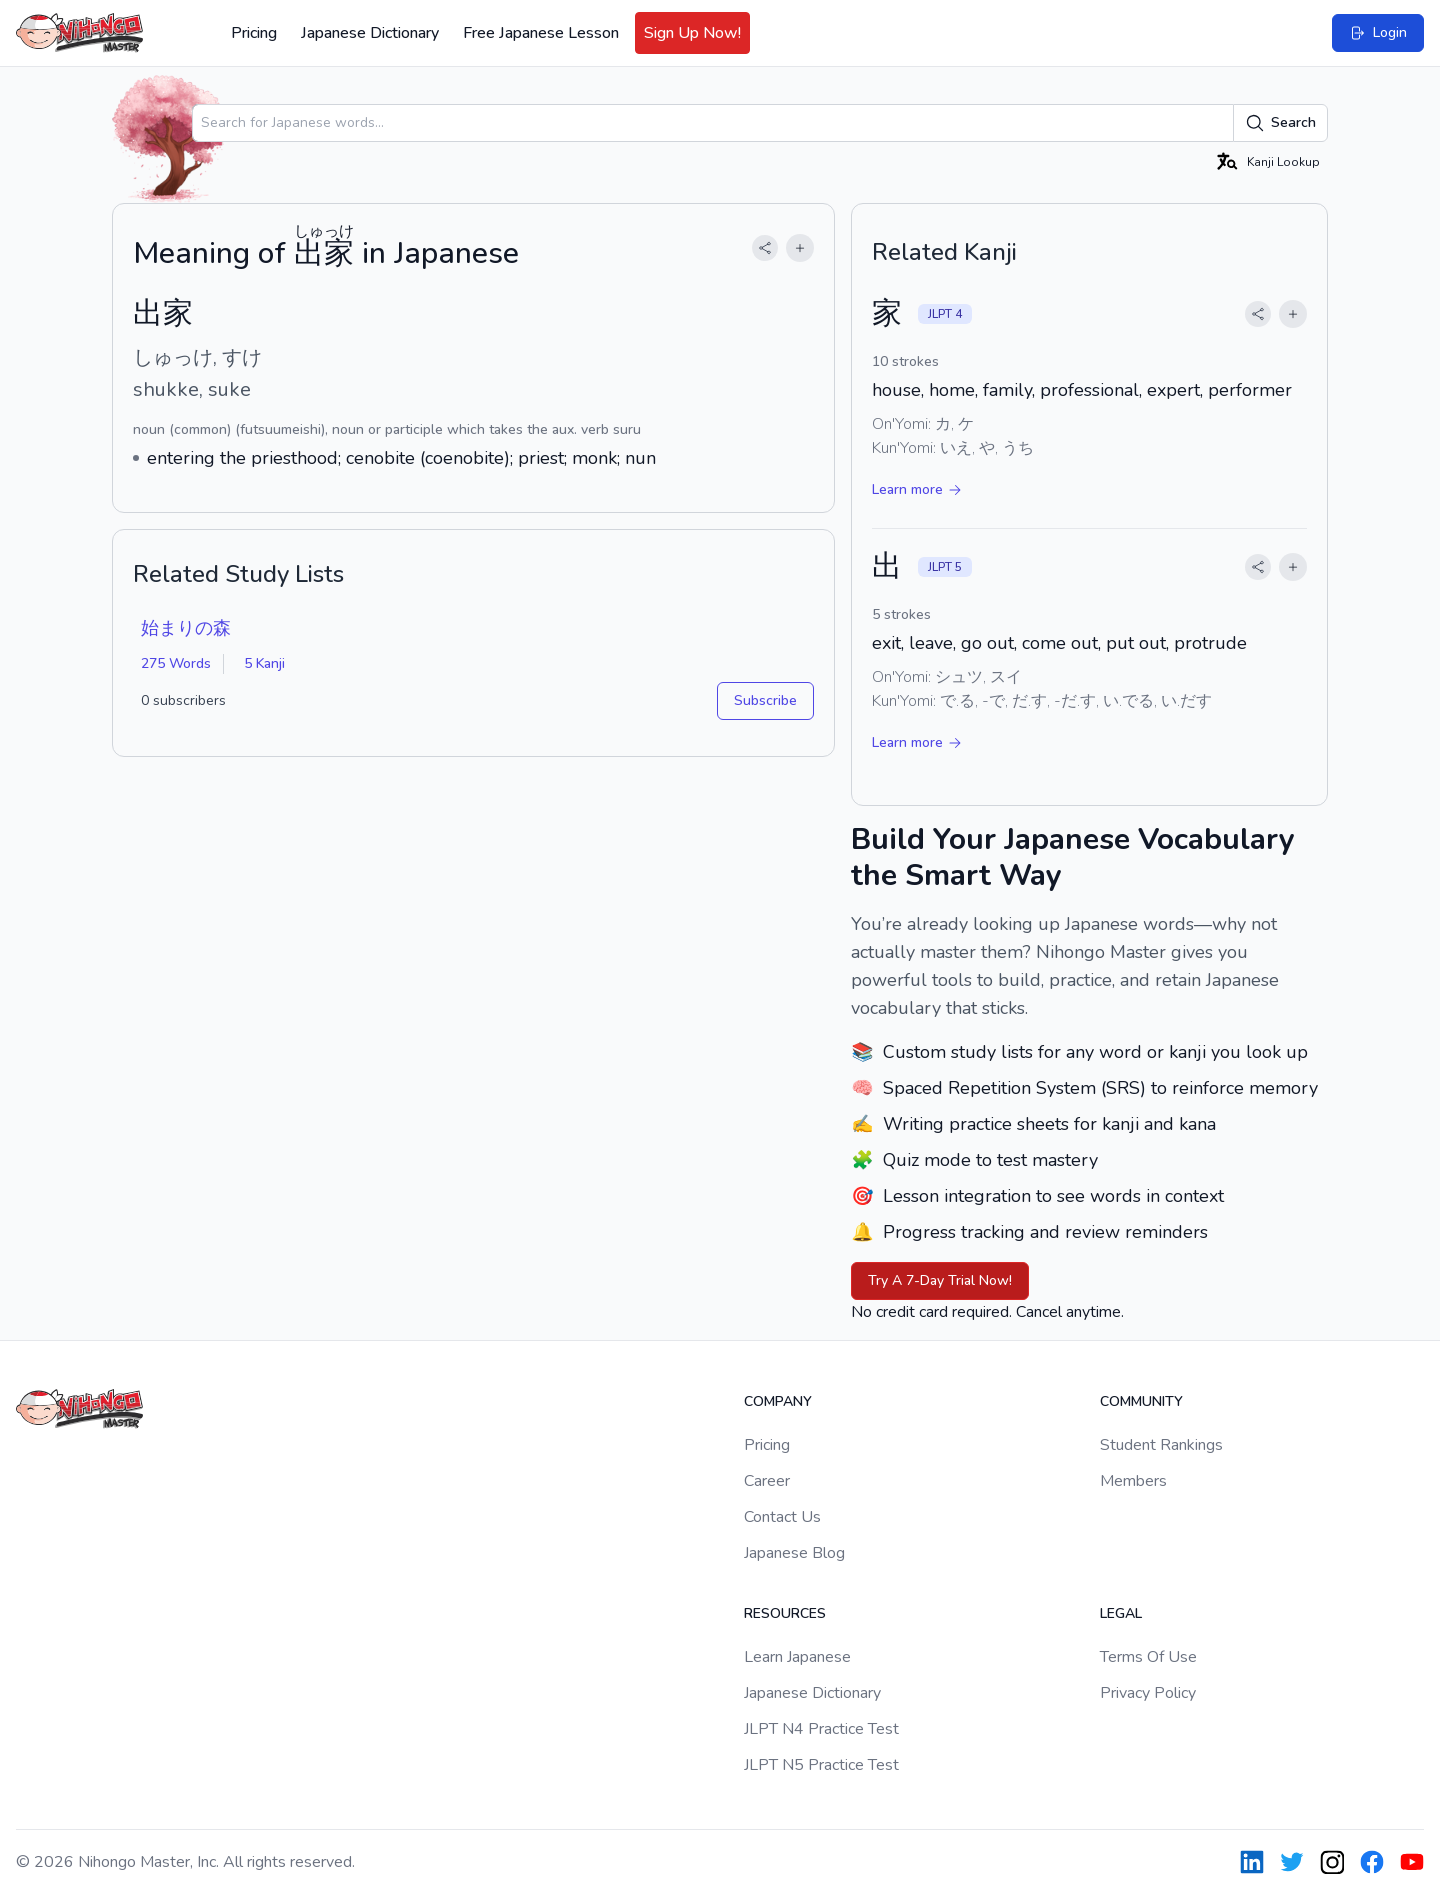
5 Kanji (264, 663)
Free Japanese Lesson (541, 33)
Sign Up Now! (692, 33)
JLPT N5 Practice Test (821, 1765)
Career (767, 1481)
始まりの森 (186, 628)
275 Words (176, 663)
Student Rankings (1161, 1445)
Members (1133, 1481)
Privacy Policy (1148, 1693)
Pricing (254, 33)
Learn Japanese (797, 1657)
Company (778, 1401)
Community (1141, 1401)
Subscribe (765, 700)
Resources (785, 1613)
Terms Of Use (1148, 1657)
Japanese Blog (794, 1553)
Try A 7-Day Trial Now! (940, 1280)
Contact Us (782, 1517)
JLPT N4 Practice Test (821, 1729)
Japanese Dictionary (370, 33)
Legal (1121, 1613)
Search (1280, 123)
